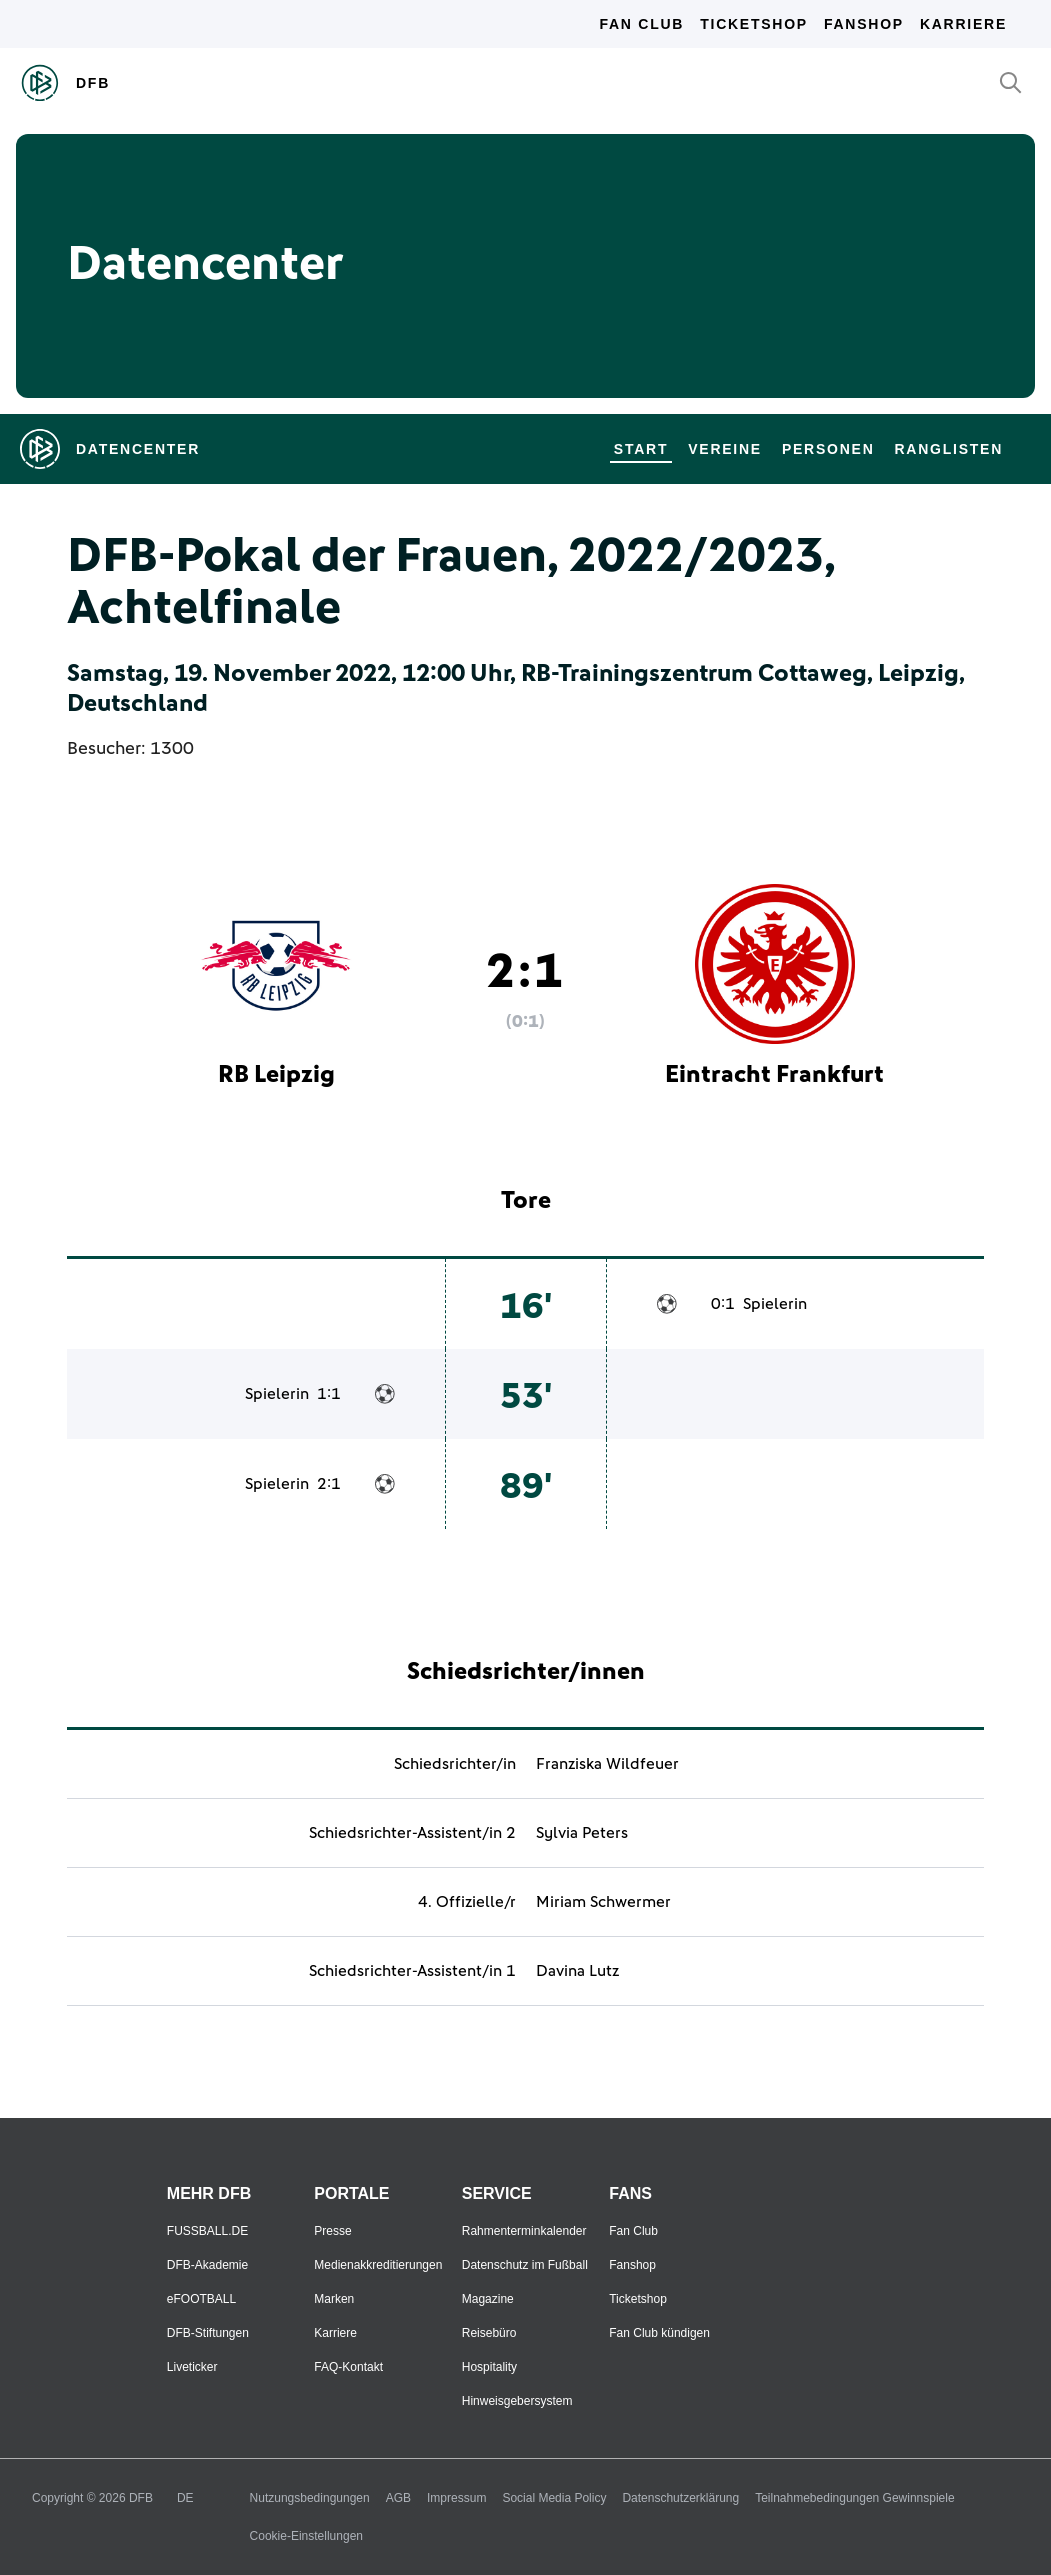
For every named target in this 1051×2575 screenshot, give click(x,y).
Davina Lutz (577, 1971)
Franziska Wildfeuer (607, 1764)
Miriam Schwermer (603, 1902)
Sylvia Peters (582, 1833)
